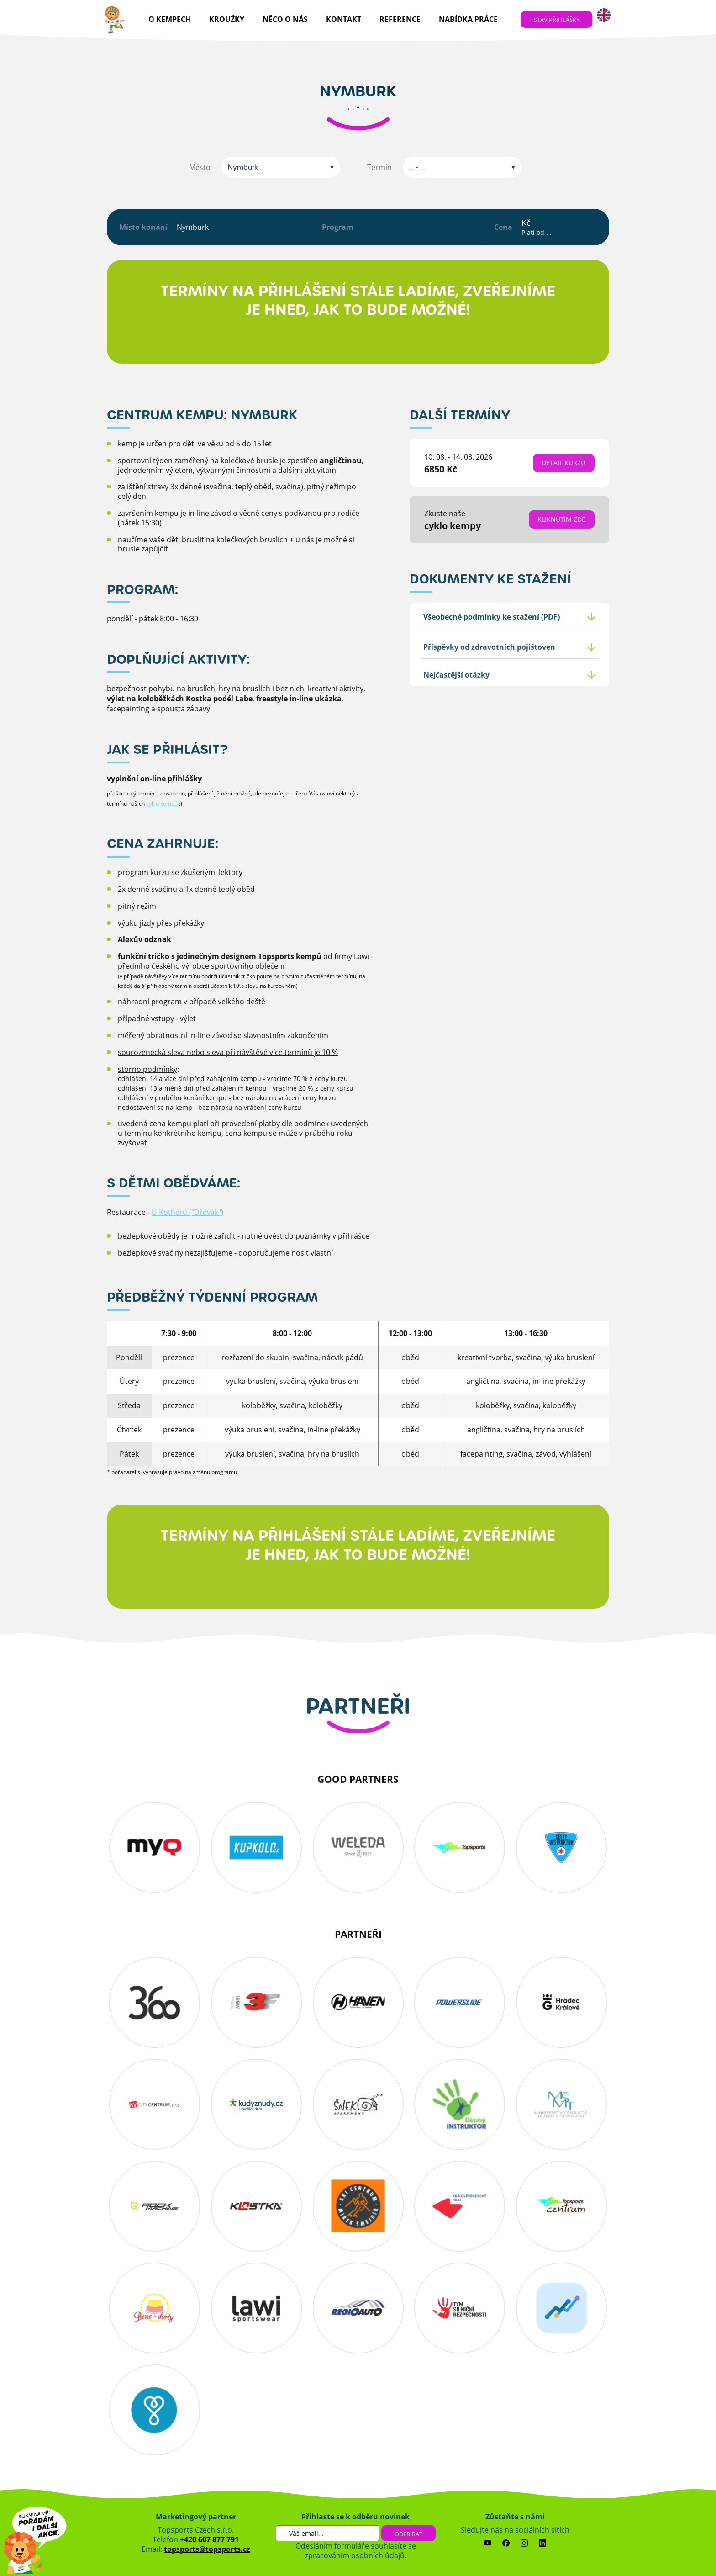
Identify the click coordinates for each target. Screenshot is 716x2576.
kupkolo (256, 1847)
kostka (256, 2206)
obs (358, 2206)
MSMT (561, 2104)
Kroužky (226, 19)
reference (400, 19)
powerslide (460, 2002)
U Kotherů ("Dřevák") (187, 1240)
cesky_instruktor (561, 1847)
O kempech (169, 19)
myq (155, 1847)
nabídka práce (468, 19)
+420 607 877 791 (209, 2539)
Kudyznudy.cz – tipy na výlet (256, 2104)
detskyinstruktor (460, 2104)
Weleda (358, 1847)
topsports (460, 1847)
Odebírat (408, 2534)
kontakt (343, 19)
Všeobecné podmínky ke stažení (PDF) (491, 644)
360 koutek (155, 2002)
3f (256, 2002)
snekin (358, 2104)
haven (358, 2002)
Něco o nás (285, 19)
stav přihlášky (556, 20)
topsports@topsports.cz (207, 2549)
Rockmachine (155, 2206)
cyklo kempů (162, 831)
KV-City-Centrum (155, 2104)
